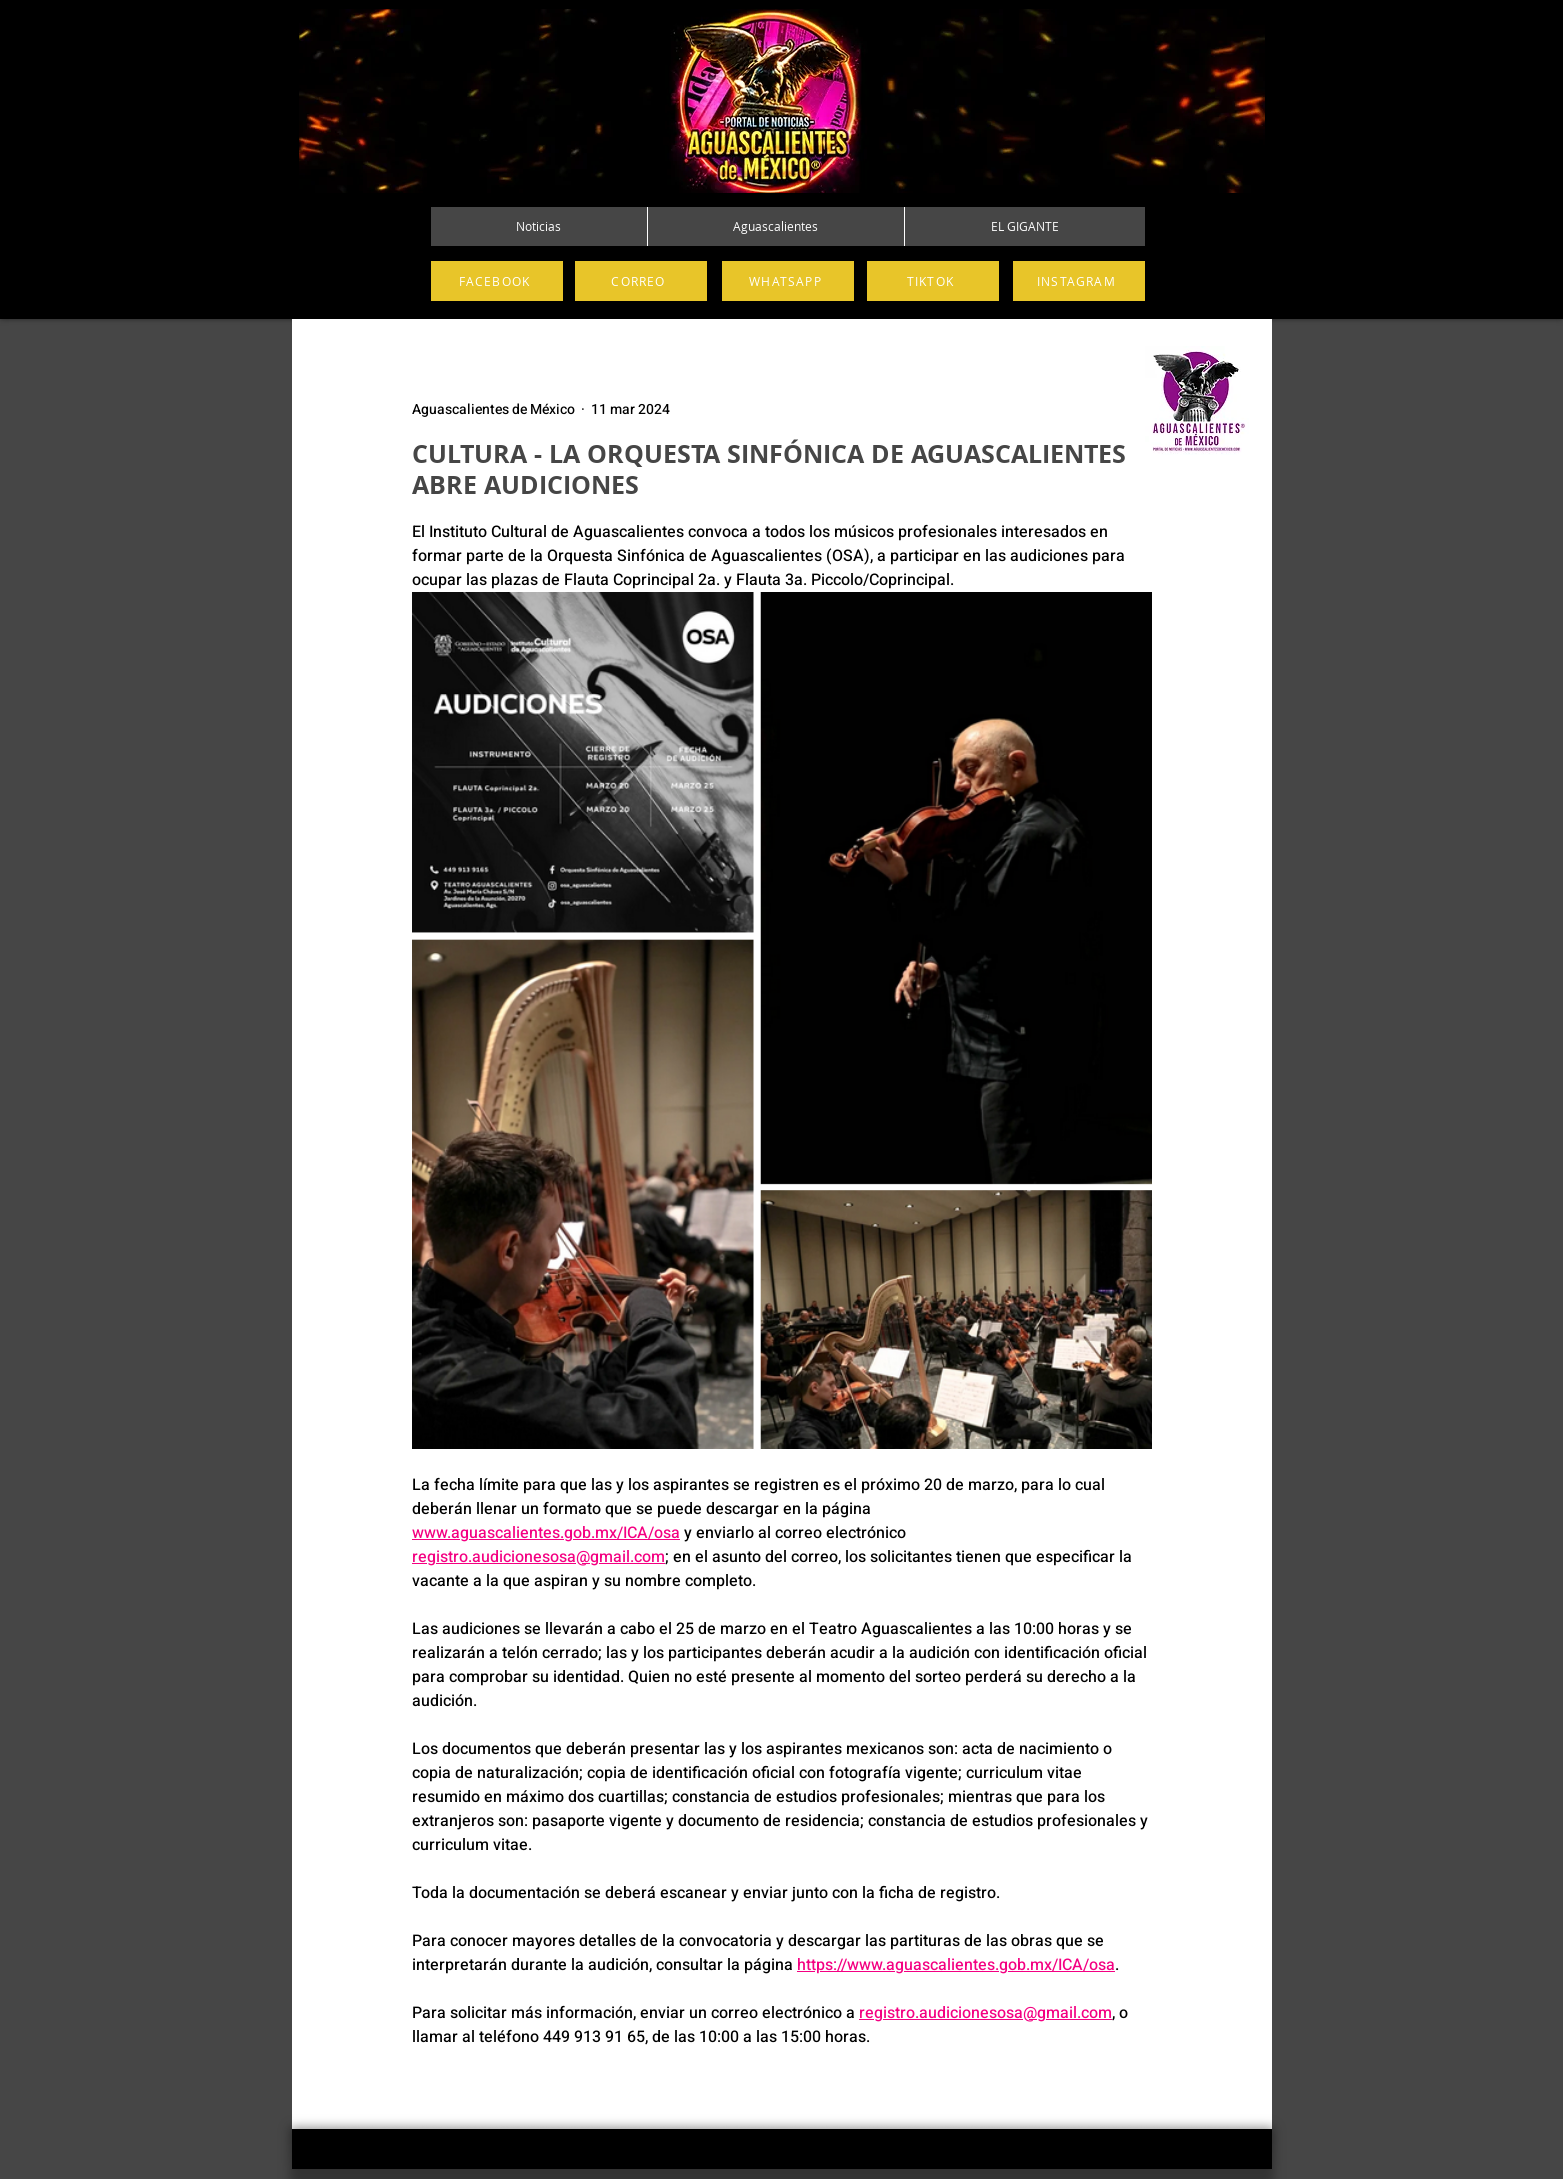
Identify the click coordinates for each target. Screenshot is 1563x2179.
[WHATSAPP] (788, 281)
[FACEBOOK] (497, 281)
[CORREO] (641, 281)
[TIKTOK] (933, 281)
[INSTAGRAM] (1079, 281)
